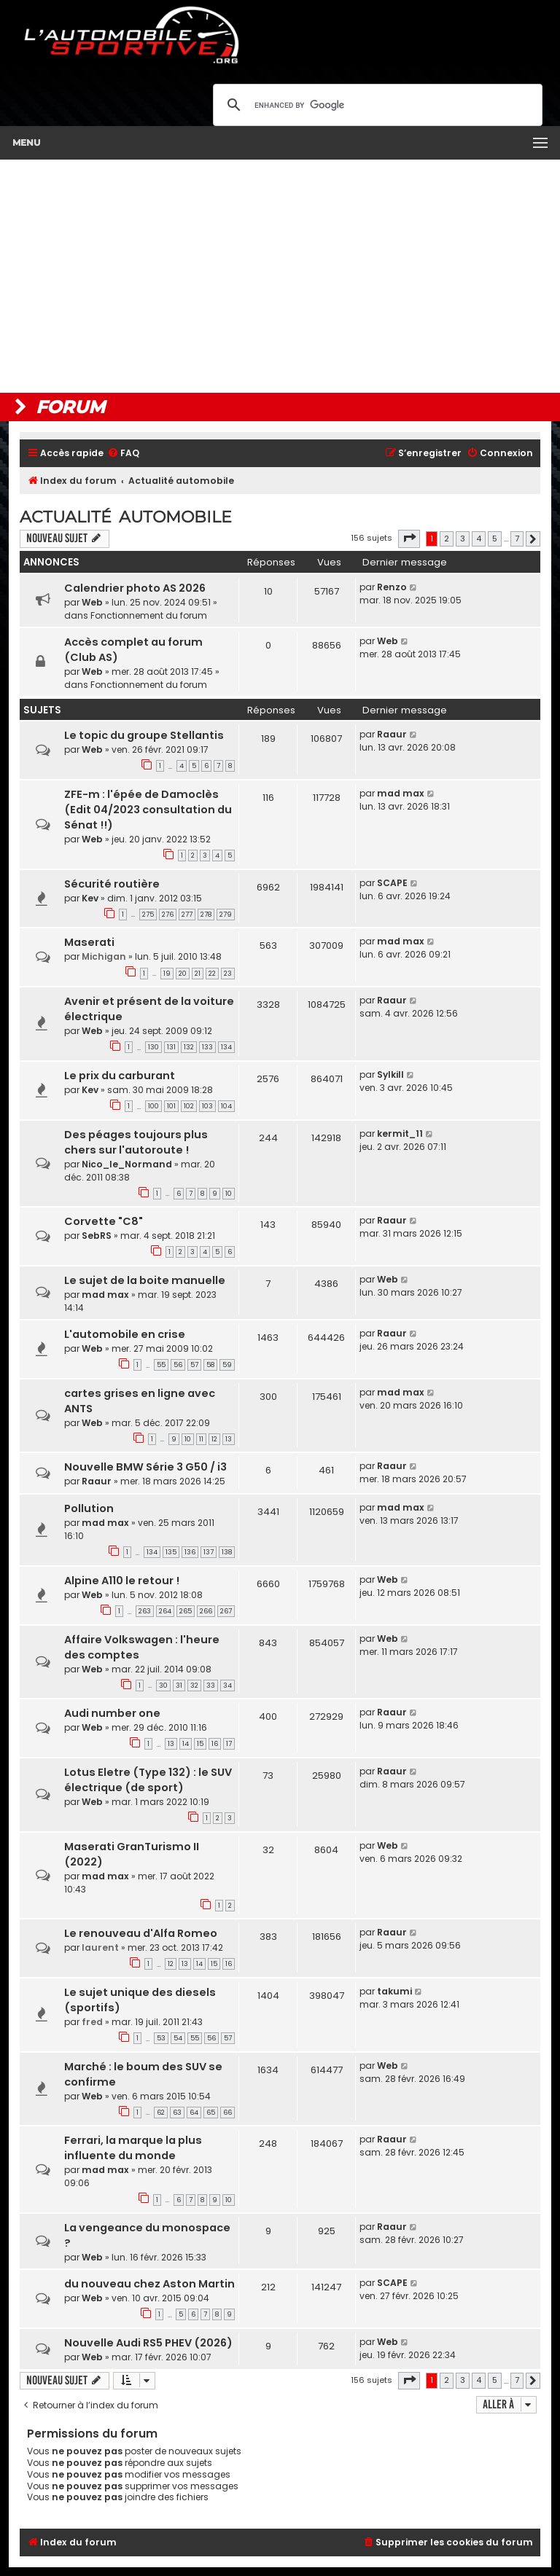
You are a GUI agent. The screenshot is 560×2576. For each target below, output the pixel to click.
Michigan (104, 956)
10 (228, 1193)
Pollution (89, 1508)
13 (228, 1439)
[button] (409, 538)
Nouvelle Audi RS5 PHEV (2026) (148, 2343)
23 (228, 973)
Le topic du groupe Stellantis (144, 735)
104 (226, 1106)
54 (178, 2038)
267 (226, 1611)
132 (189, 1047)
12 (214, 1439)
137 (208, 1552)
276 (168, 914)
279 (225, 914)
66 (227, 2112)
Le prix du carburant (119, 1075)
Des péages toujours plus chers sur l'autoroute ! (136, 1142)
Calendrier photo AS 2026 (135, 588)
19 (167, 973)
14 (185, 1743)
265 (185, 1611)
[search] (375, 105)
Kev (90, 898)
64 (194, 2112)
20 (183, 973)
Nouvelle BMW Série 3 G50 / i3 (145, 1467)
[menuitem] (123, 453)
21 (198, 973)
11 (201, 1439)
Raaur (392, 734)
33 (210, 1685)
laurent (100, 1947)
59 (227, 1365)
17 (229, 1743)
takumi (394, 1991)
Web (92, 602)
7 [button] (517, 538)
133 (207, 1047)
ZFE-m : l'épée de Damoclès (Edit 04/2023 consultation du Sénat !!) (148, 809)
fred (92, 2022)
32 (194, 1685)
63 (177, 2112)
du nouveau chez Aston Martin (149, 2283)
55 (161, 1365)
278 (206, 914)
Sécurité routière (112, 884)
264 (165, 1611)
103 (207, 1106)
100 (153, 1106)
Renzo (392, 587)
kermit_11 (400, 1133)
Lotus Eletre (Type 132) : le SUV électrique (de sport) (148, 1780)
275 (148, 914)
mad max (400, 793)
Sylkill (390, 1074)
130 (153, 1047)
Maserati (89, 942)
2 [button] (446, 538)
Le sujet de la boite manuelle (144, 1280)
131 (171, 1047)
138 (227, 1552)
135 (171, 1552)
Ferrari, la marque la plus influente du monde (133, 2148)
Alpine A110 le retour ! (121, 1580)
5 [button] (494, 538)
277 (187, 914)
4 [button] (478, 538)
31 (179, 1685)
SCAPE (392, 883)
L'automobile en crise (124, 1334)
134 (226, 1047)
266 (206, 1611)
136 (189, 1552)
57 (194, 1365)
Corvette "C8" (103, 1221)
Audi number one (112, 1713)
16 (214, 1743)
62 (161, 2112)
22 (212, 973)
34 (227, 1685)
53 (161, 2038)
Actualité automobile (126, 517)
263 (145, 1611)
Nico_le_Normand (127, 1164)
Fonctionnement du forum (148, 615)
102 (189, 1106)
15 (200, 1743)
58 (210, 1365)
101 (171, 1106)
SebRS (97, 1235)
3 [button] (462, 538)
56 (178, 1365)
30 (163, 1685)
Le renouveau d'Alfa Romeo (140, 1933)
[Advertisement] (280, 276)
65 (210, 2112)
